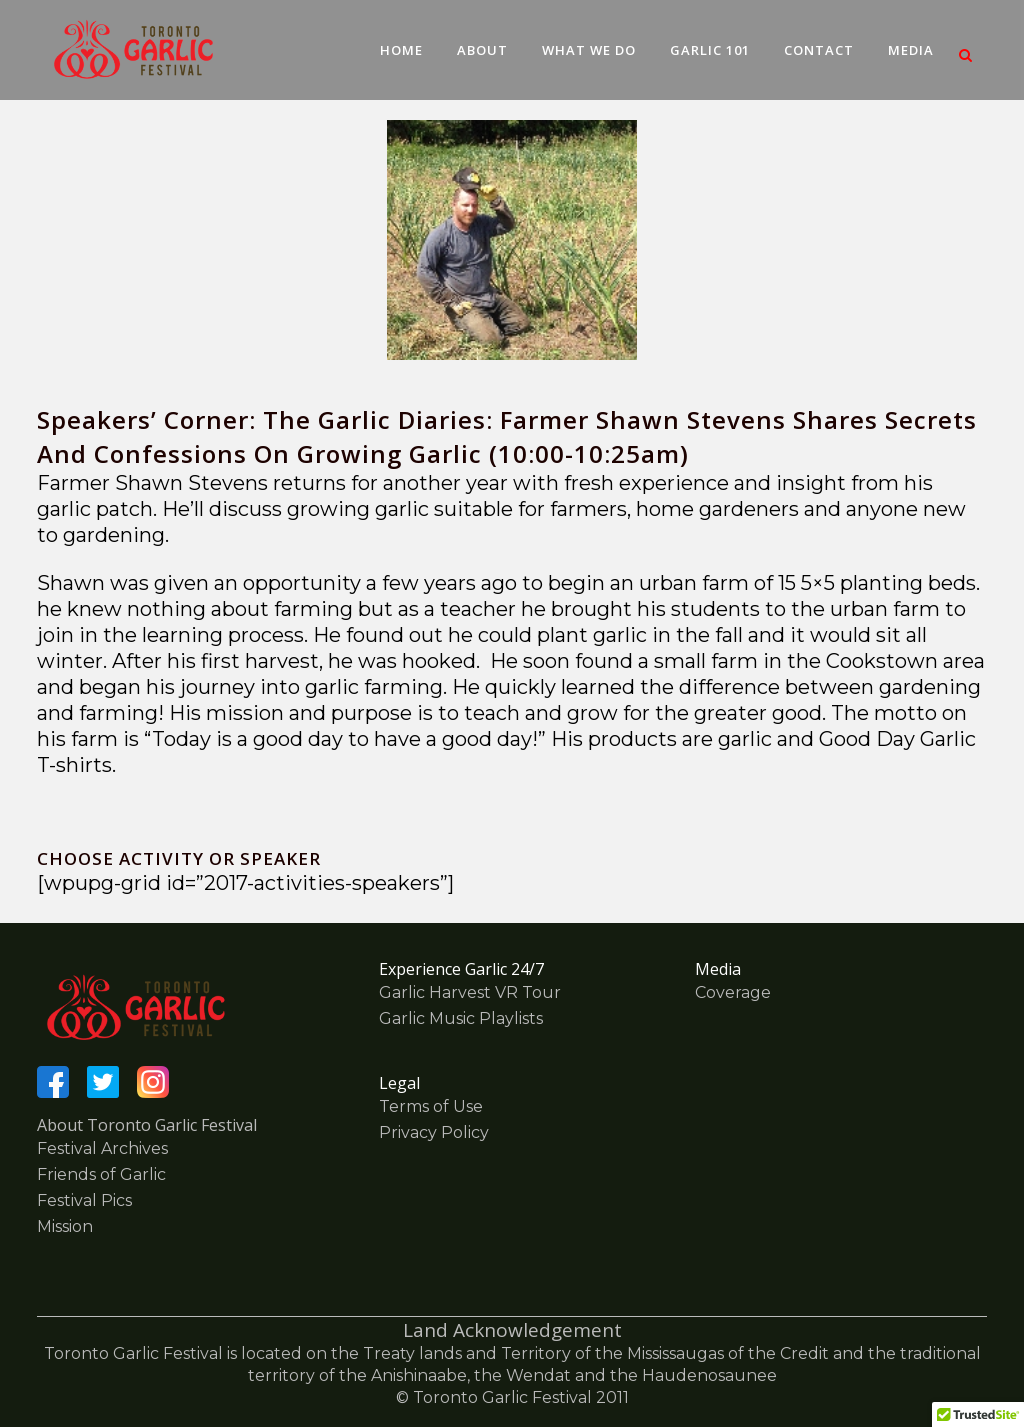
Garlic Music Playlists (461, 1018)
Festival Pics (84, 1200)
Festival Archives (102, 1148)
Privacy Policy (434, 1132)
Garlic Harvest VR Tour (470, 992)
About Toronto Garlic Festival (147, 1125)
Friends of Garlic (101, 1174)
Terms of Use (431, 1106)
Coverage (733, 992)
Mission (65, 1226)
